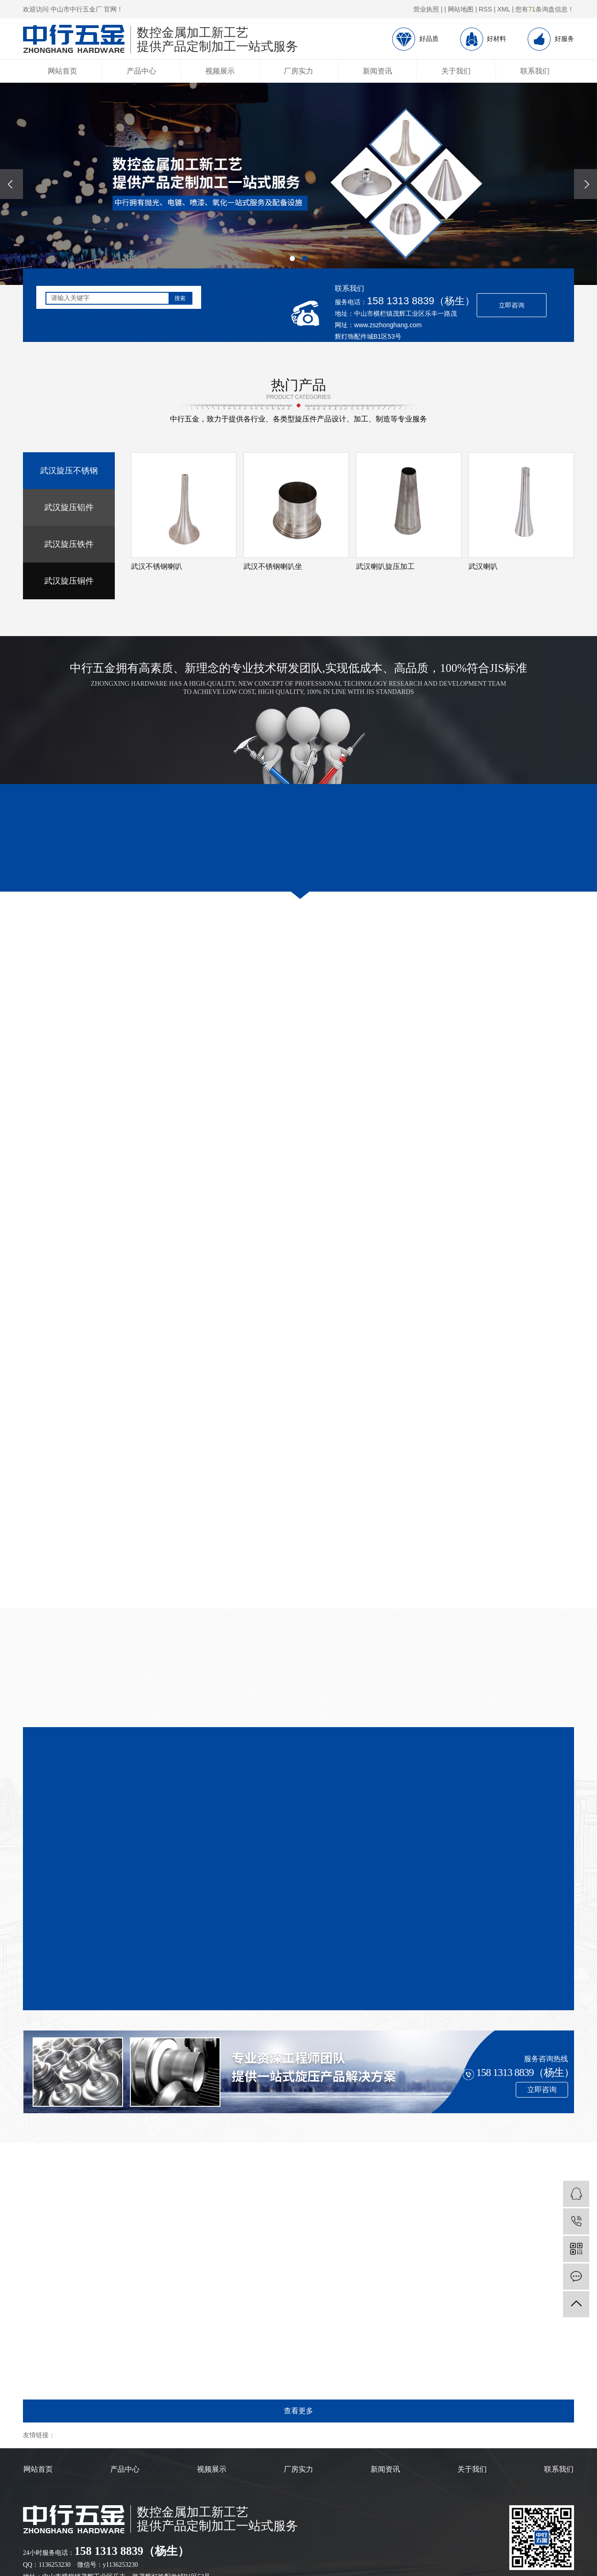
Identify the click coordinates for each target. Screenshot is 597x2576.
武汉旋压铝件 (69, 507)
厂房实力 (298, 71)
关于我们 (456, 71)
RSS (485, 9)
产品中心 (141, 71)
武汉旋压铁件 (69, 544)
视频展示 (220, 71)
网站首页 (62, 71)
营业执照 (426, 9)
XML (503, 9)
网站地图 (460, 9)
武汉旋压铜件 (69, 581)
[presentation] (11, 184)
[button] (292, 258)
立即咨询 (511, 305)
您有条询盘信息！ (544, 9)
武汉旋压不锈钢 (69, 470)
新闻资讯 (377, 71)
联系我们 (535, 71)
